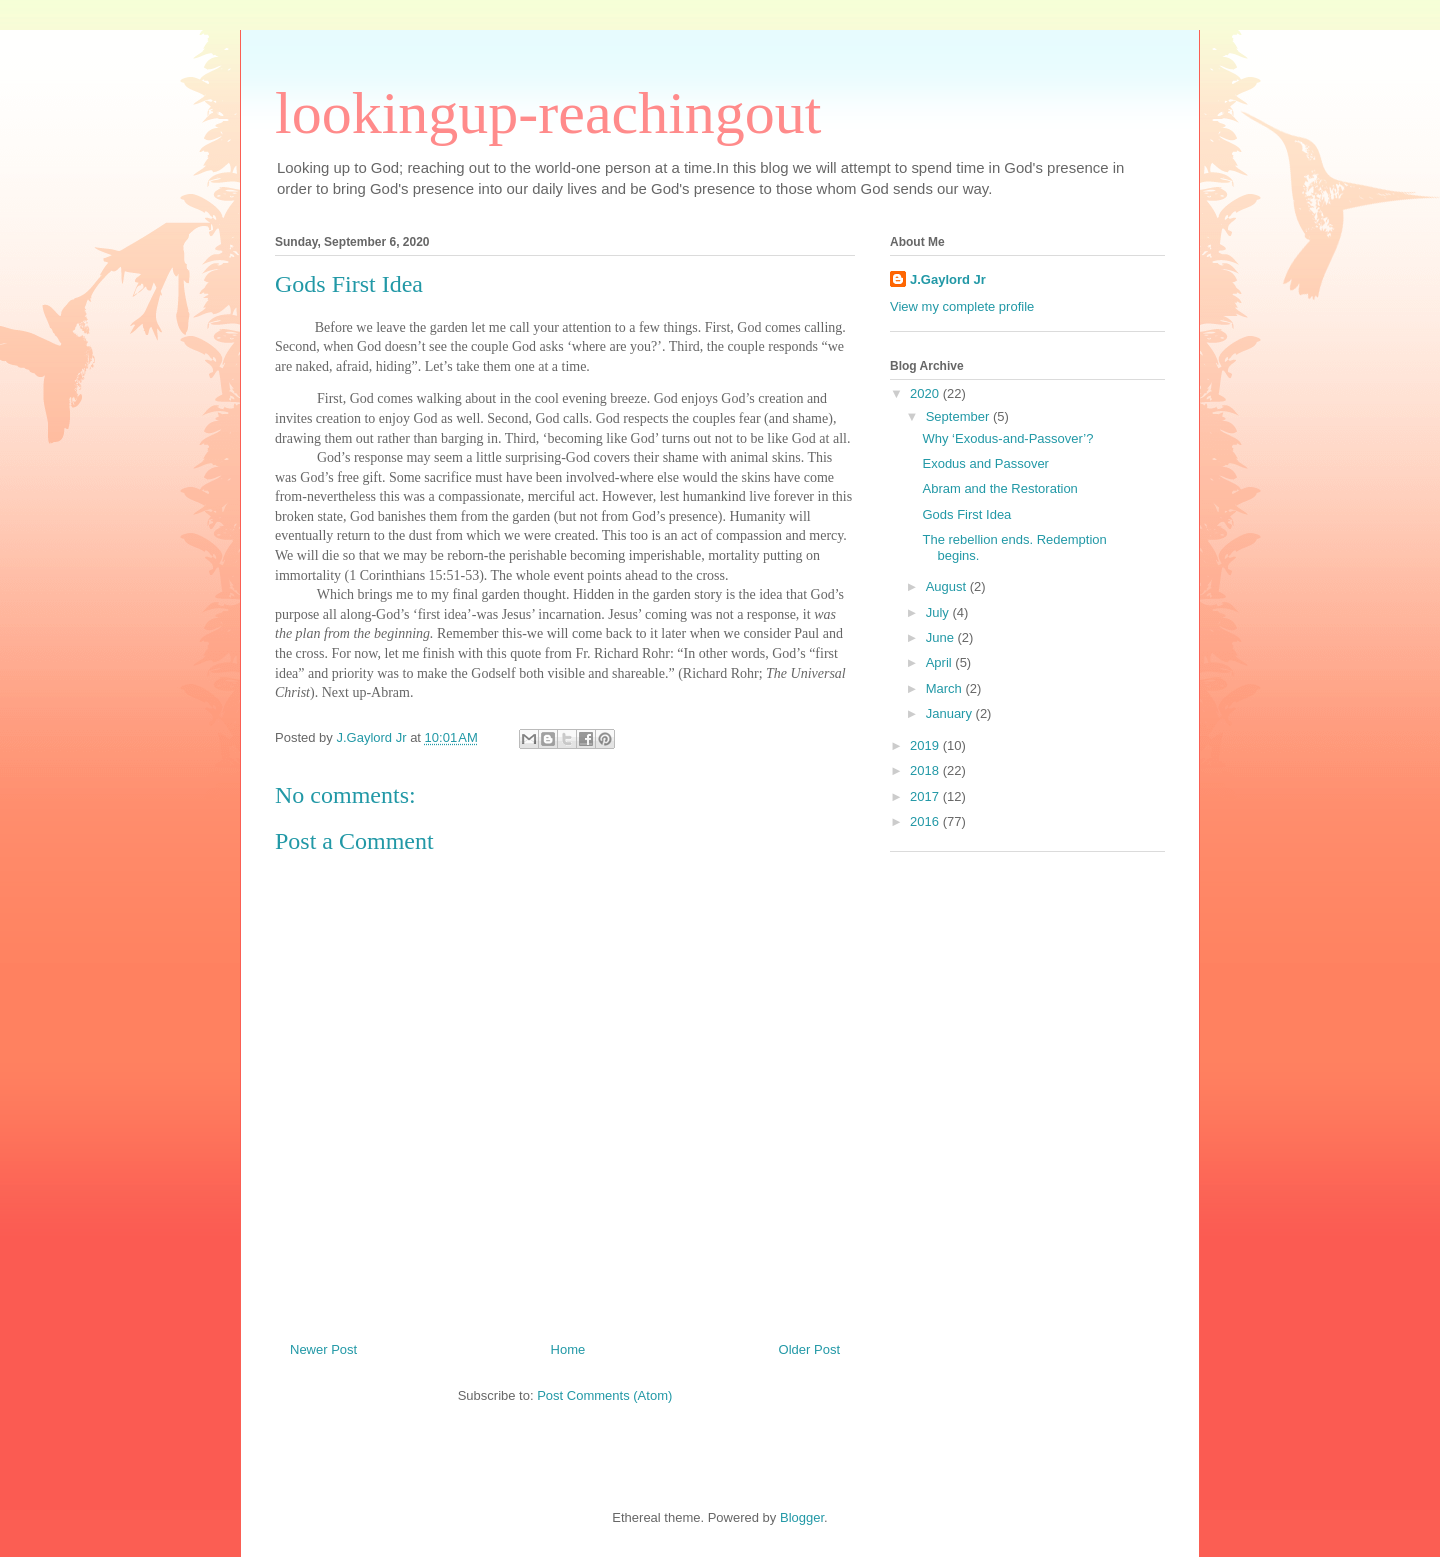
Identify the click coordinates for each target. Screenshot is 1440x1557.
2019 (926, 745)
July (939, 612)
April (941, 662)
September (959, 416)
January (951, 713)
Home (568, 1349)
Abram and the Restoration (999, 488)
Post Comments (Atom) (604, 1395)
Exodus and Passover (985, 463)
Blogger (802, 1517)
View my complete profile (962, 306)
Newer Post (323, 1349)
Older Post (809, 1349)
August (948, 586)
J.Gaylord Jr (948, 279)
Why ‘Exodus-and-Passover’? (1007, 438)
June (942, 637)
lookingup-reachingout (548, 113)
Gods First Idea (966, 514)
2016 (926, 821)
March (946, 688)
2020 (926, 393)
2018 (926, 770)
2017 (926, 796)
